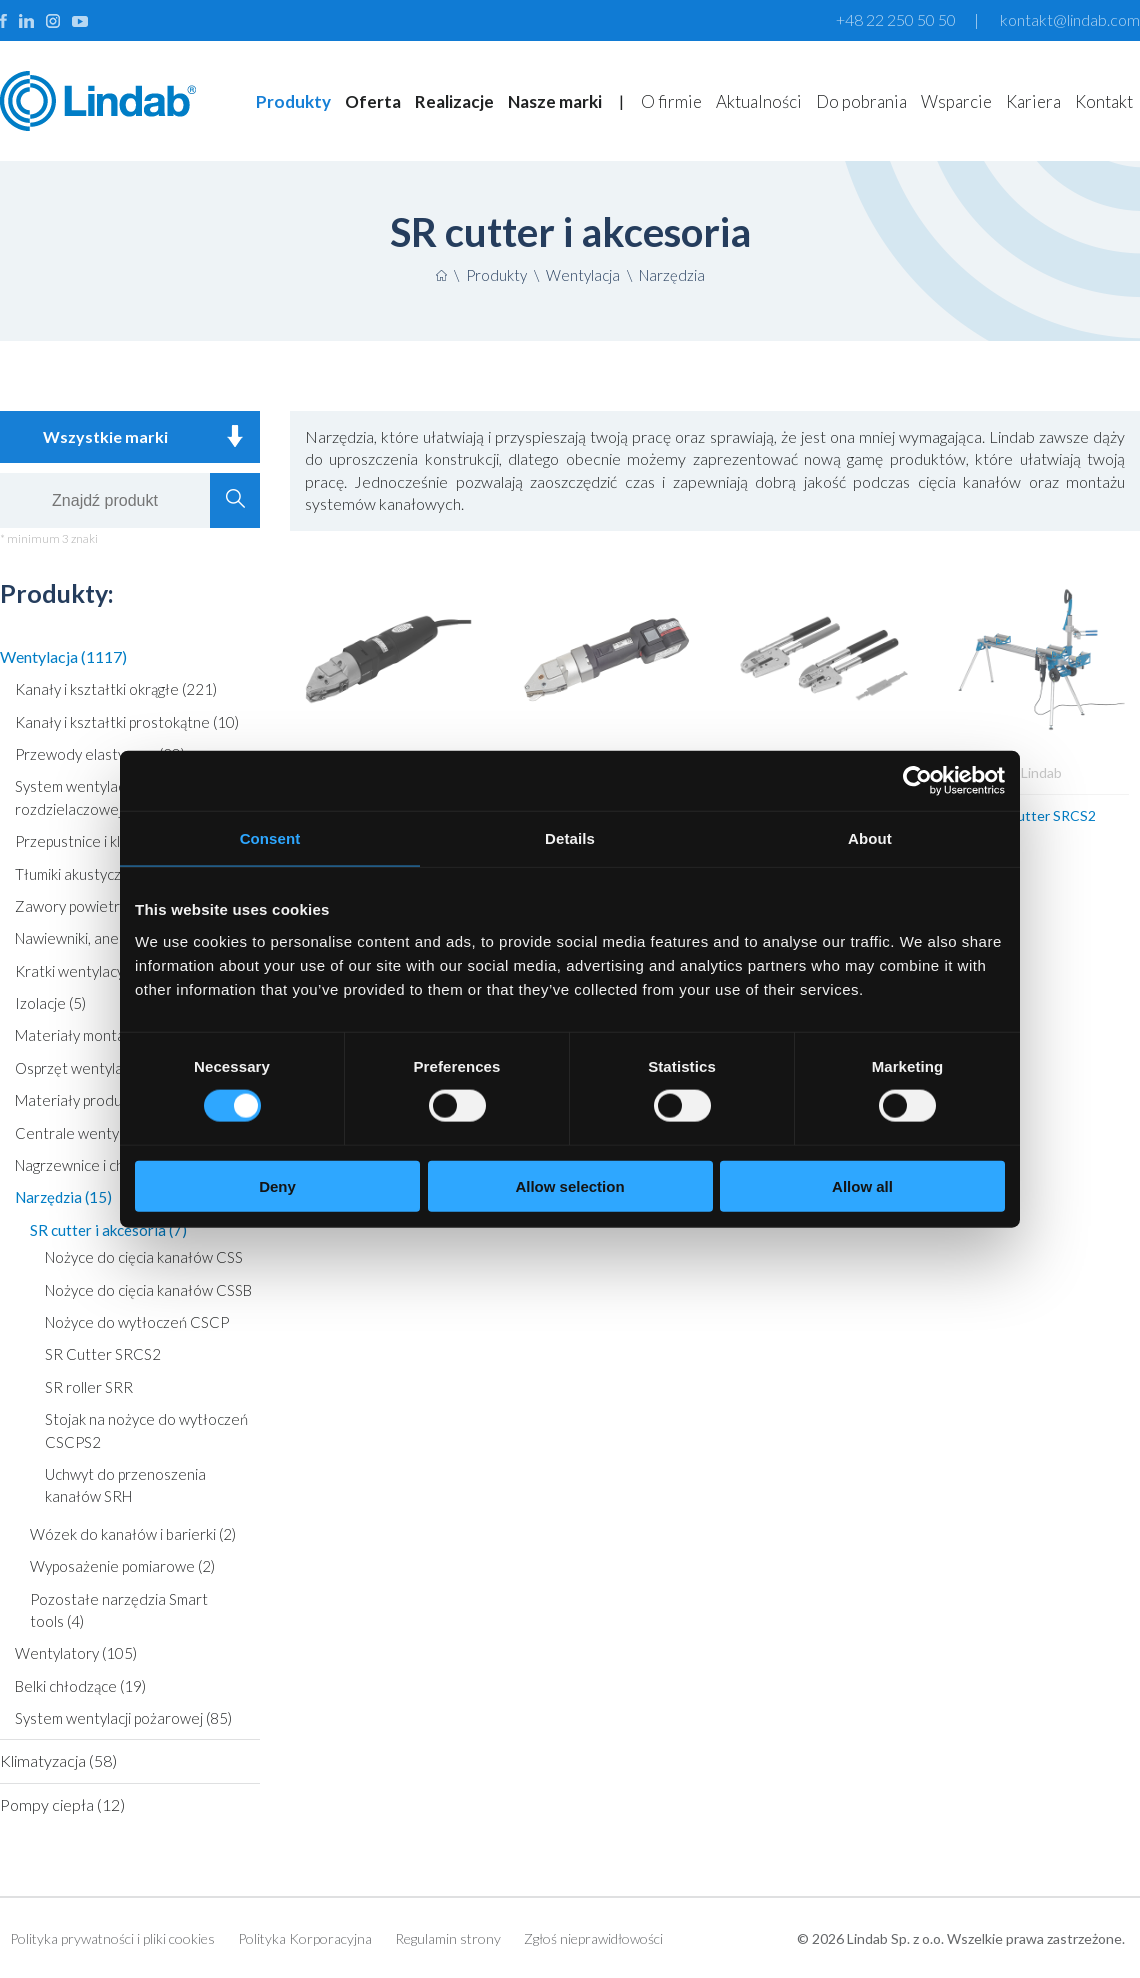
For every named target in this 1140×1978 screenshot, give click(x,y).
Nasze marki (555, 101)
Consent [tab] (270, 838)
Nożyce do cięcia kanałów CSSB (148, 1290)
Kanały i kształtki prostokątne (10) (127, 722)
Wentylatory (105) (76, 1653)
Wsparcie (956, 101)
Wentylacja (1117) (63, 656)
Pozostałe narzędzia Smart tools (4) (119, 1610)
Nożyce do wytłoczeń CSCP (137, 1322)
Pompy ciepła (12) (62, 1804)
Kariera (1033, 101)
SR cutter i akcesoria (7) (108, 1230)
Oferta (373, 101)
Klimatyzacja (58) (58, 1760)
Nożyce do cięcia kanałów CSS (144, 1257)
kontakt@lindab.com (1070, 19)
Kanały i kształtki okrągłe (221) (116, 689)
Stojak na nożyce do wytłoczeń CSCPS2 (146, 1430)
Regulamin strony (448, 1938)
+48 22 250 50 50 (896, 19)
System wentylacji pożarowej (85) (123, 1718)
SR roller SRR (89, 1387)
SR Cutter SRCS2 (103, 1354)
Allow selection (569, 1185)
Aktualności (759, 101)
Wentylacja (583, 275)
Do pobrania (861, 101)
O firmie (671, 101)
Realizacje (454, 101)
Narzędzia (672, 275)
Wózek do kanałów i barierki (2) (133, 1534)
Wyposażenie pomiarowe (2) (122, 1566)
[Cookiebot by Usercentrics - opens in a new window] (917, 781)
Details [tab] (570, 838)
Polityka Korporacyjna (305, 1938)
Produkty (293, 101)
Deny (277, 1185)
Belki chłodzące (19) (80, 1686)
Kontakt (1104, 101)
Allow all (862, 1185)
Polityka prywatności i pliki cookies (112, 1938)
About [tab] (870, 838)
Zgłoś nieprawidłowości (593, 1938)
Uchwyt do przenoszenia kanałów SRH (125, 1485)
